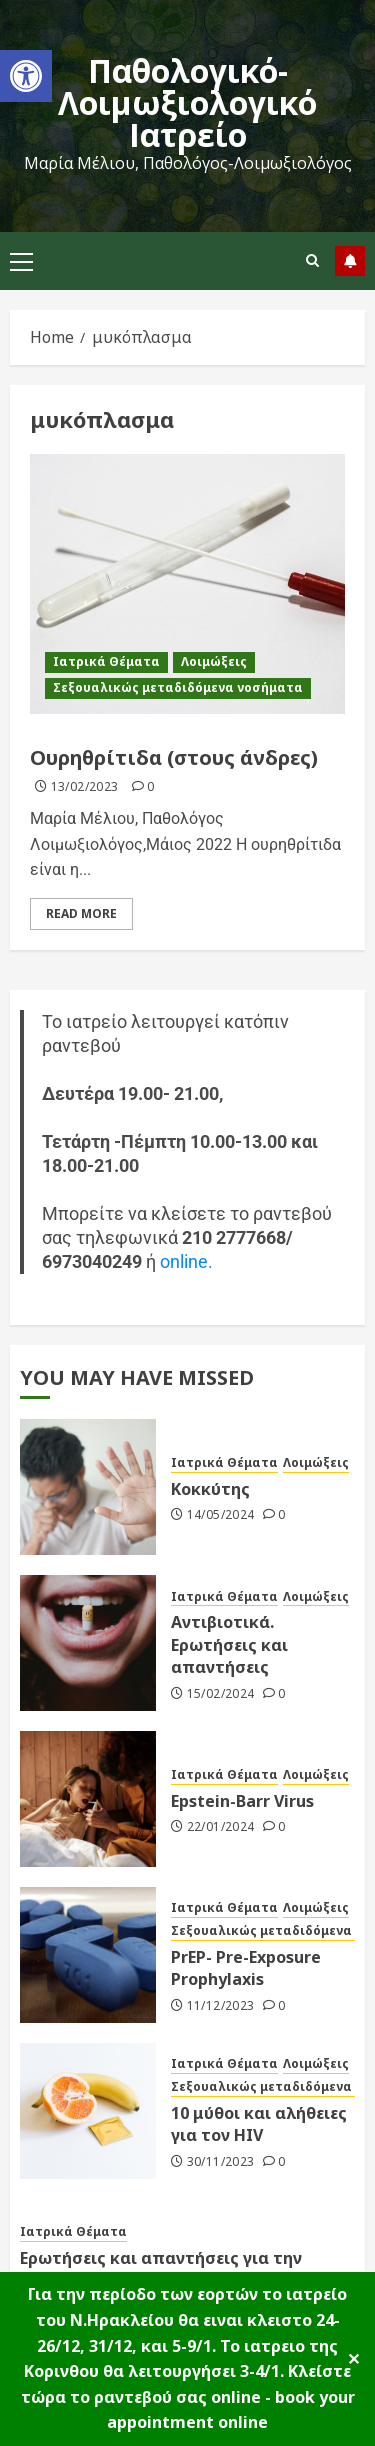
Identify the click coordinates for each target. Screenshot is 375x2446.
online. (186, 1261)
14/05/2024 (221, 1515)
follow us (350, 261)
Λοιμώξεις (214, 661)
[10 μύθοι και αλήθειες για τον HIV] (88, 2111)
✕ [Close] (353, 2359)
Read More (81, 913)
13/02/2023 (85, 787)
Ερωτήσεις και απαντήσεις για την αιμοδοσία (161, 2269)
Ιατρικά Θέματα (106, 661)
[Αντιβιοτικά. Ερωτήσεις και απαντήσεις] (88, 1643)
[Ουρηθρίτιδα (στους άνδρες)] (187, 584)
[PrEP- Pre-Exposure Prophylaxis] (88, 1955)
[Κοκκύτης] (88, 1487)
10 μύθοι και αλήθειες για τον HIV (259, 2124)
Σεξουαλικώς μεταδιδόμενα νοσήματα (178, 687)
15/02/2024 (221, 1694)
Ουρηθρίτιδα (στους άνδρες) (174, 757)
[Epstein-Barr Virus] (88, 1799)
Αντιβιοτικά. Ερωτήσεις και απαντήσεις (229, 1644)
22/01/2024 (221, 1827)
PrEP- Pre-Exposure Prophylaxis (246, 1968)
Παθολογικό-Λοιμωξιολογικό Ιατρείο (187, 102)
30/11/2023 (221, 2162)
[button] (26, 76)
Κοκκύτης (210, 1489)
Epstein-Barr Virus (242, 1801)
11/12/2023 (221, 2006)
